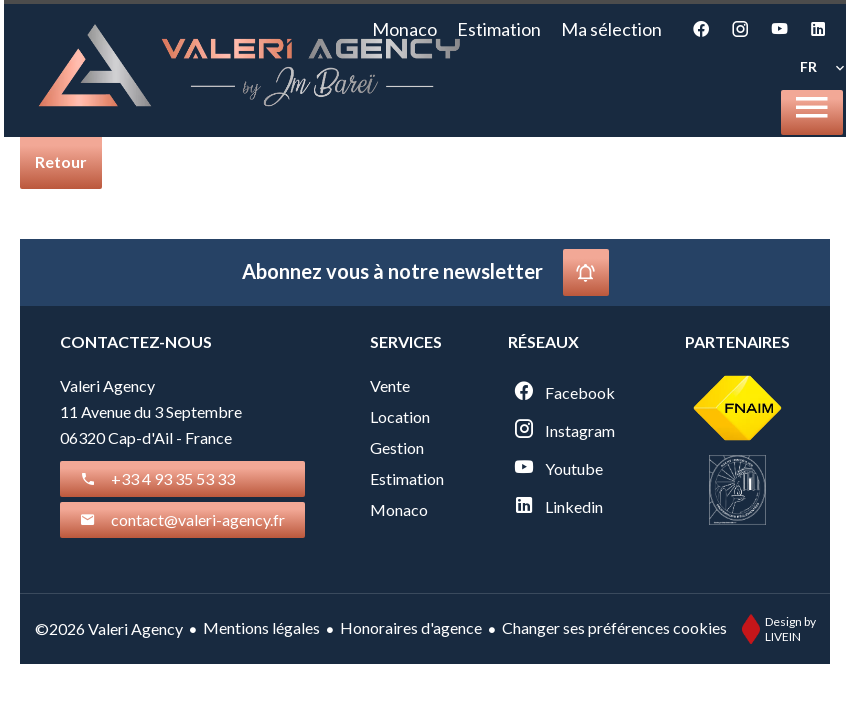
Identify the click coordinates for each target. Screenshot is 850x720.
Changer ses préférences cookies (614, 627)
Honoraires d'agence (411, 627)
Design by (774, 629)
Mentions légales (261, 627)
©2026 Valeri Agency (109, 628)
